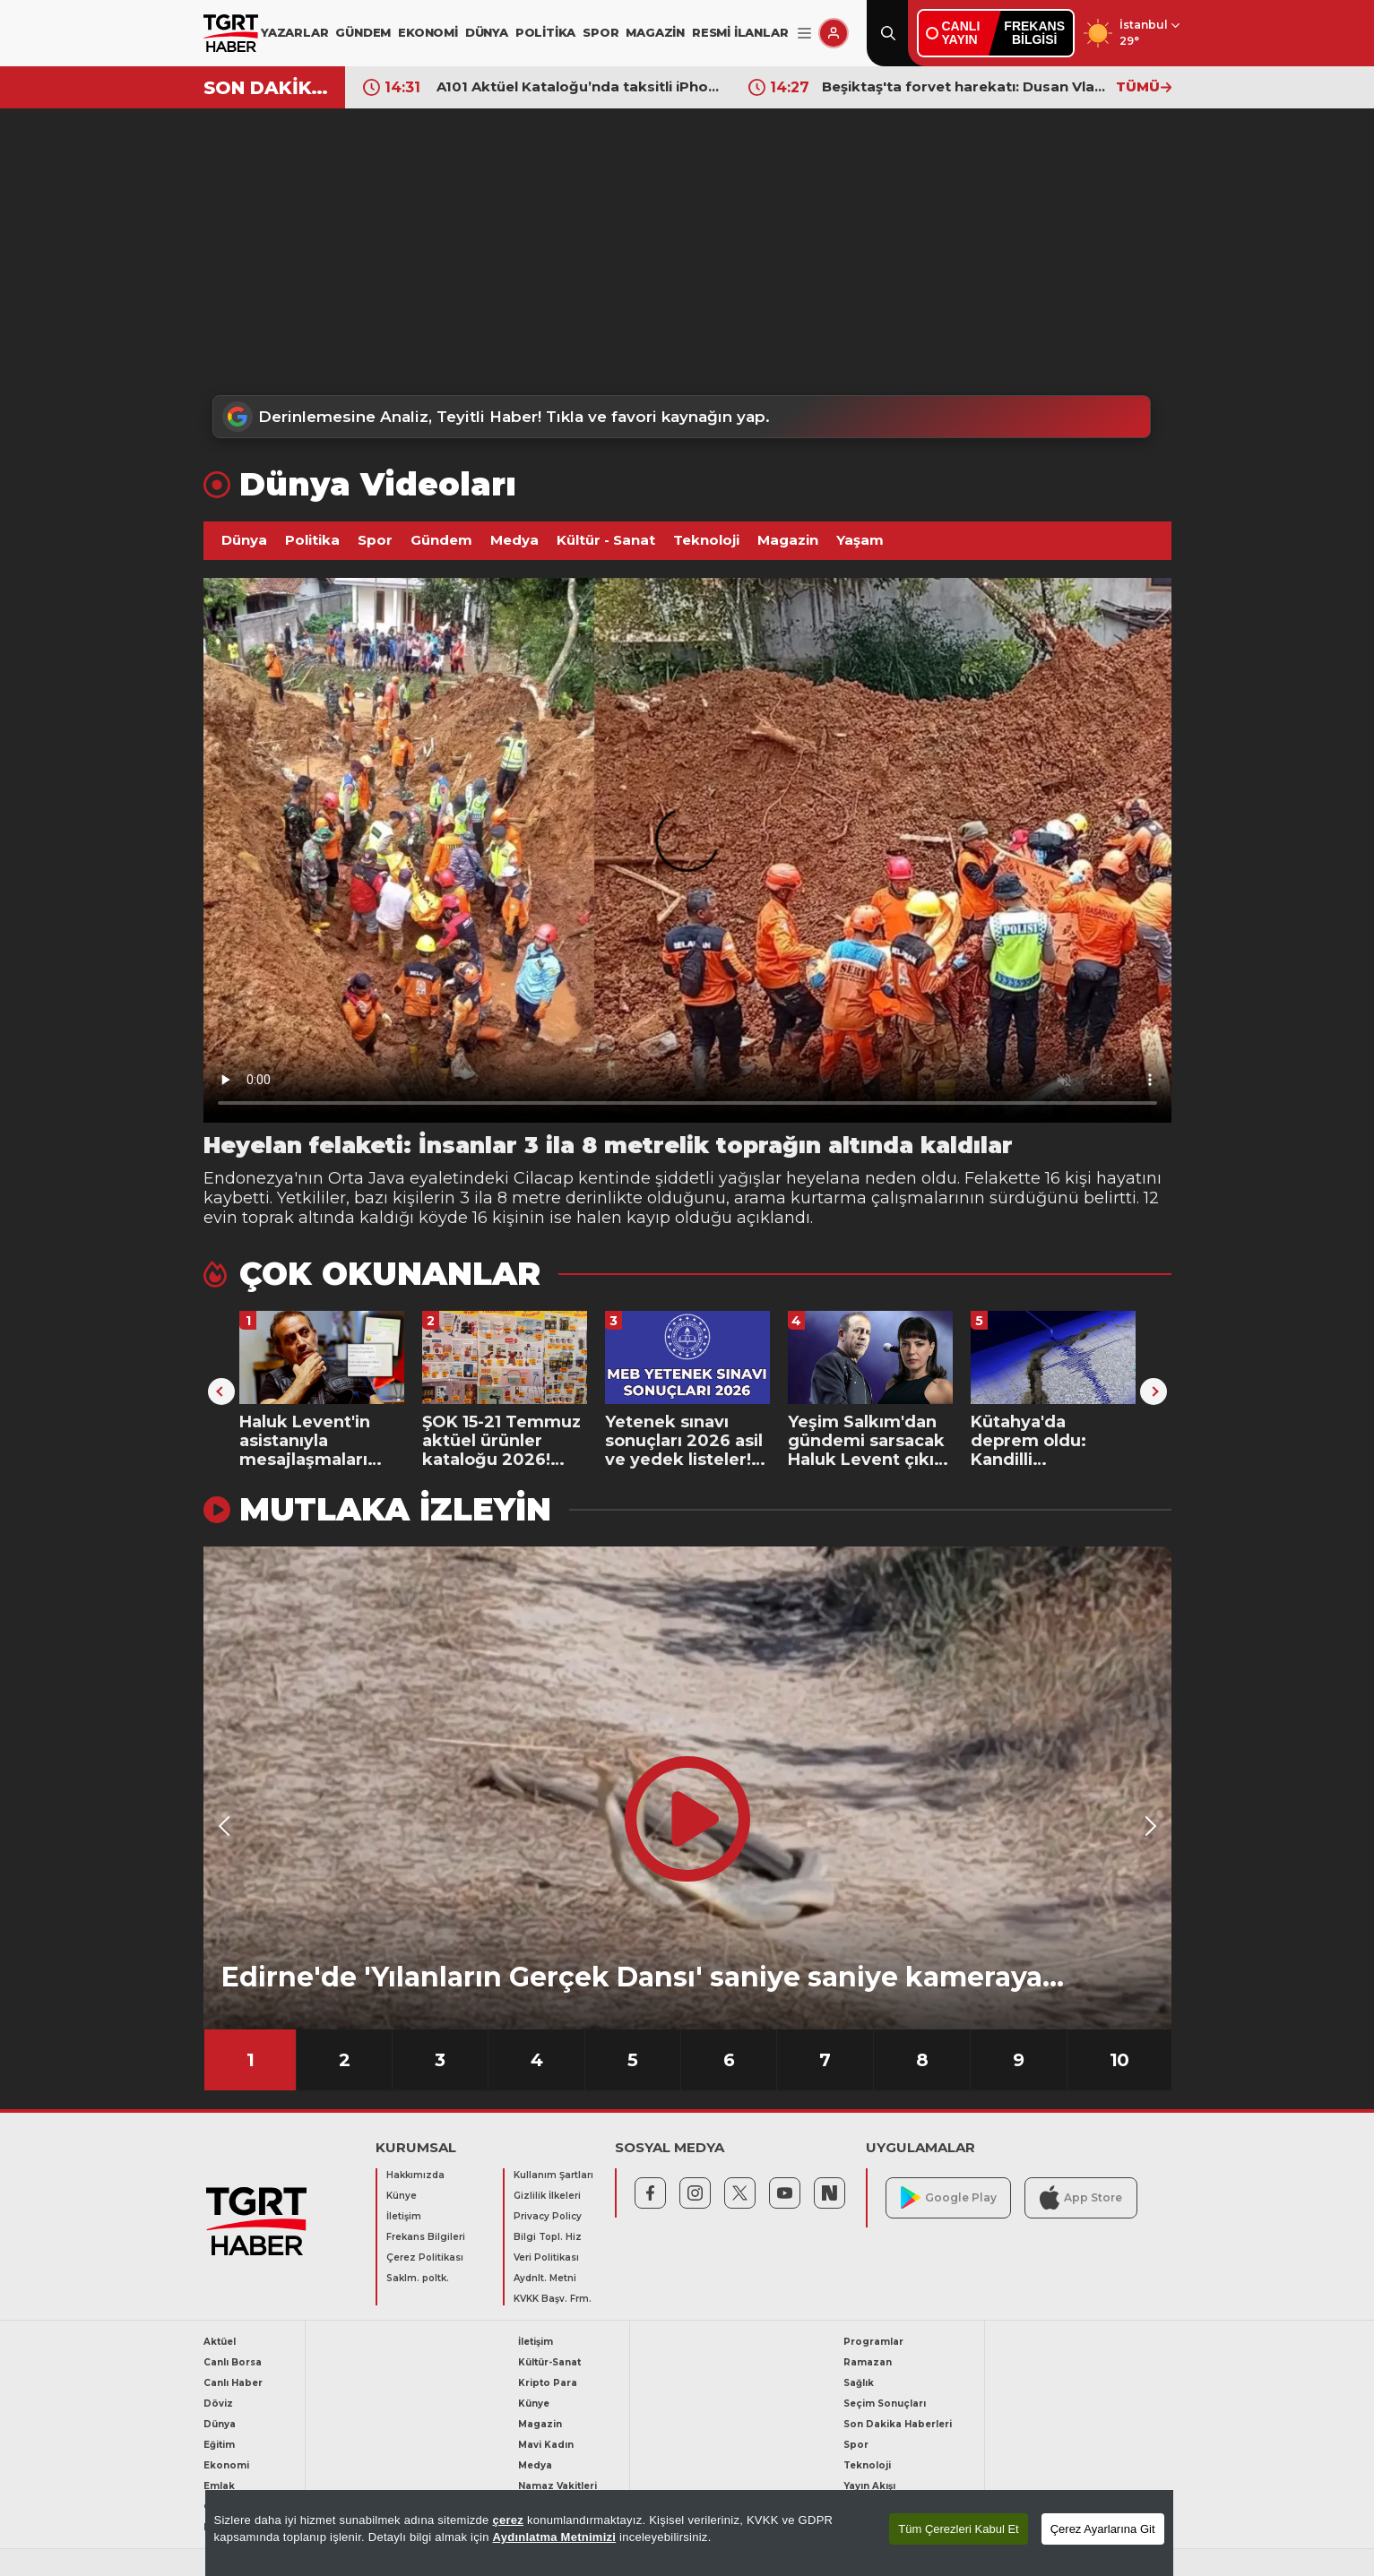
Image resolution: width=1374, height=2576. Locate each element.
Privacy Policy (548, 2216)
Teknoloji (706, 539)
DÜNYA (486, 32)
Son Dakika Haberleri (897, 2424)
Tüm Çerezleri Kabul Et (958, 2529)
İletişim (403, 2216)
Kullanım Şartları (553, 2175)
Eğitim (219, 2445)
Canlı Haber (233, 2383)
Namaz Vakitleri (557, 2486)
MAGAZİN (655, 32)
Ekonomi (226, 2465)
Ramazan (867, 2362)
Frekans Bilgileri (425, 2237)
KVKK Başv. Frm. (553, 2299)
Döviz (218, 2403)
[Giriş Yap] (833, 33)
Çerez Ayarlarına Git (1102, 2529)
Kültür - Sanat (606, 539)
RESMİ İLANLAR (740, 32)
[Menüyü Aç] (804, 33)
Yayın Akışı (869, 2486)
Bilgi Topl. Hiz (548, 2237)
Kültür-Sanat (549, 2362)
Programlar (873, 2342)
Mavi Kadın (546, 2445)
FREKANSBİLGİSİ (1034, 33)
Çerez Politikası (424, 2257)
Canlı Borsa (232, 2362)
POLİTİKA (545, 32)
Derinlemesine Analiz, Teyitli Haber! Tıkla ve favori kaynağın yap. (496, 416)
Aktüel (219, 2342)
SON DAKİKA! (267, 88)
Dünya (244, 539)
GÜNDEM (363, 32)
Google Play (949, 2197)
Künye (401, 2195)
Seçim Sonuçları (884, 2403)
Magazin (787, 539)
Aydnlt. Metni (545, 2278)
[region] (689, 2533)
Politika (312, 539)
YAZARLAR (294, 32)
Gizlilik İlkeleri (547, 2195)
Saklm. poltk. (417, 2278)
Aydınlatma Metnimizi (555, 2537)
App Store (1081, 2197)
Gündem (441, 539)
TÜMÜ (1143, 86)
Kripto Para (547, 2383)
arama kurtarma (800, 1198)
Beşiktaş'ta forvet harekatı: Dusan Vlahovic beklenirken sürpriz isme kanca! (964, 86)
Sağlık (858, 2383)
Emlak (219, 2486)
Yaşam (860, 539)
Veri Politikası (546, 2257)
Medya (514, 539)
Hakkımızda (415, 2175)
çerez (507, 2520)
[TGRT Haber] (230, 33)
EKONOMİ (428, 32)
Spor (375, 539)
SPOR (600, 32)
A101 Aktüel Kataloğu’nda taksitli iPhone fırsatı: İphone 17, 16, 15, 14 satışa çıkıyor (579, 86)
